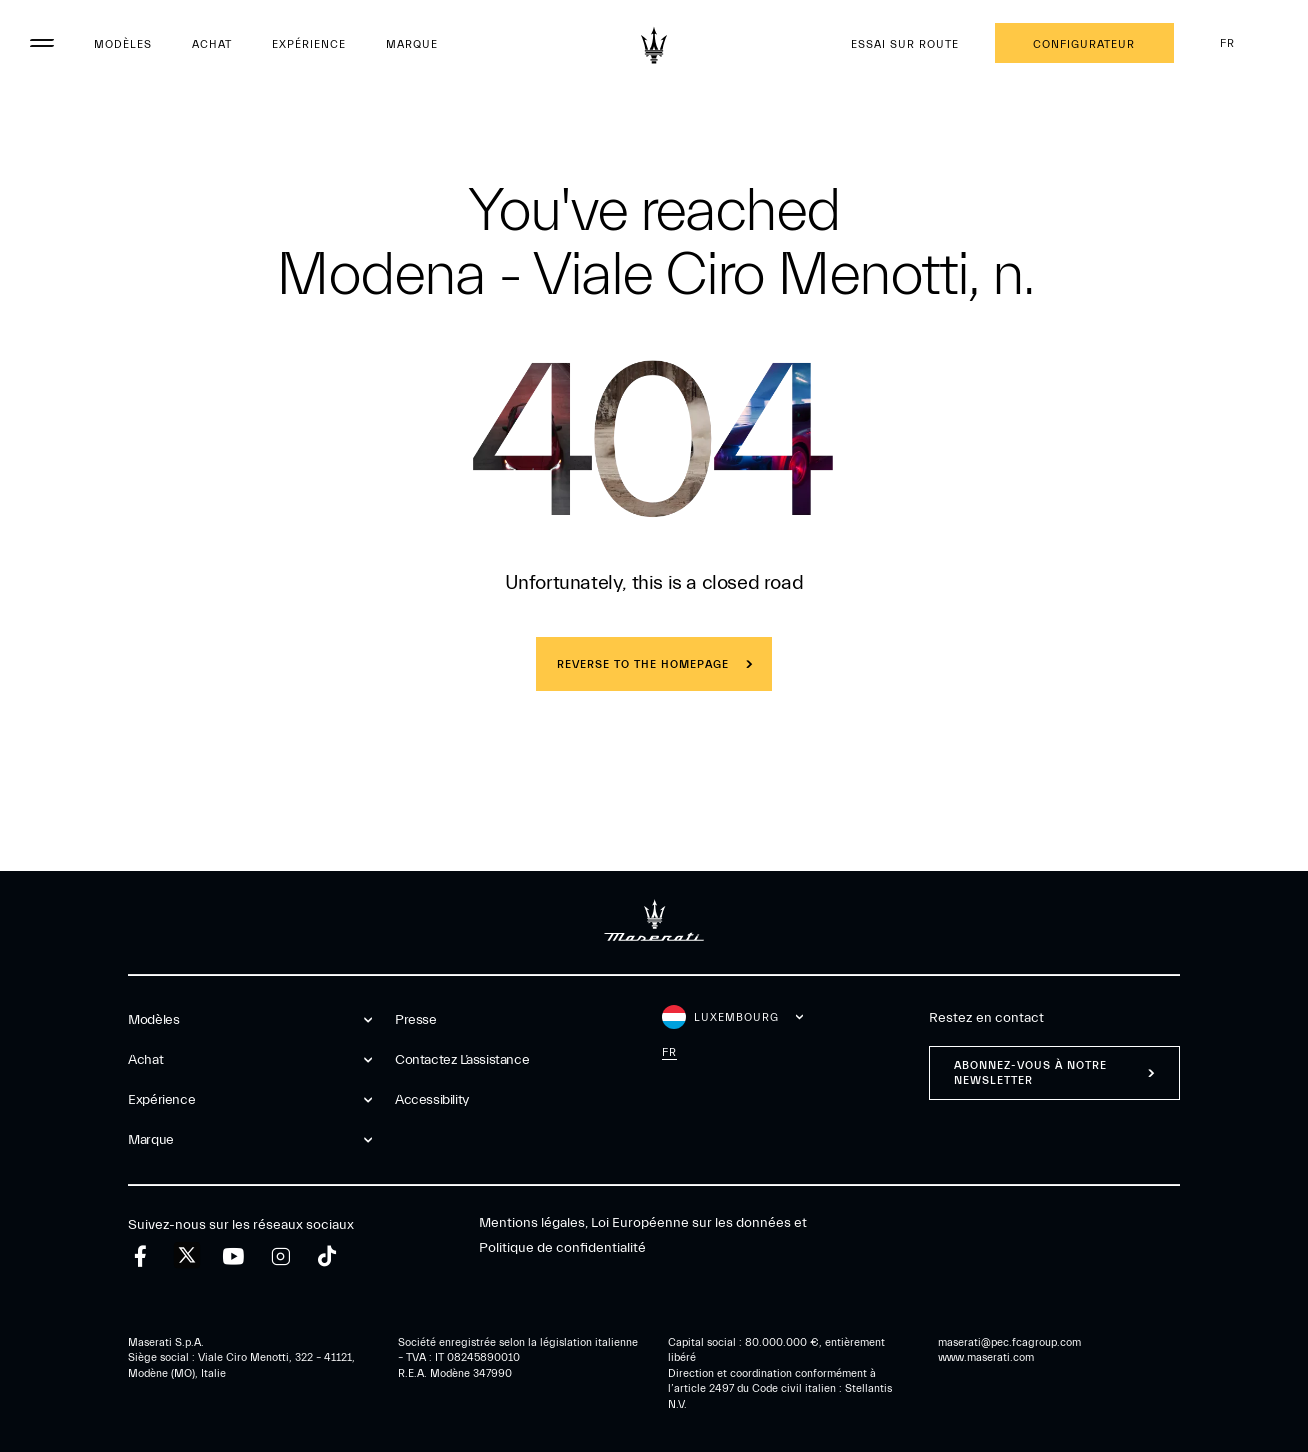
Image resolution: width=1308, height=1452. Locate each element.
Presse (416, 1020)
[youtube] (233, 1256)
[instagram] (280, 1256)
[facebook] (140, 1256)
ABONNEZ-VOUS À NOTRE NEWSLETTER (1030, 1073)
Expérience (309, 44)
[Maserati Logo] (654, 45)
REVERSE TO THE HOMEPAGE (643, 664)
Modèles (123, 44)
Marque (412, 44)
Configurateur (1084, 44)
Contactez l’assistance (462, 1060)
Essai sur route (905, 44)
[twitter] (187, 1256)
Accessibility (432, 1100)
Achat (212, 44)
